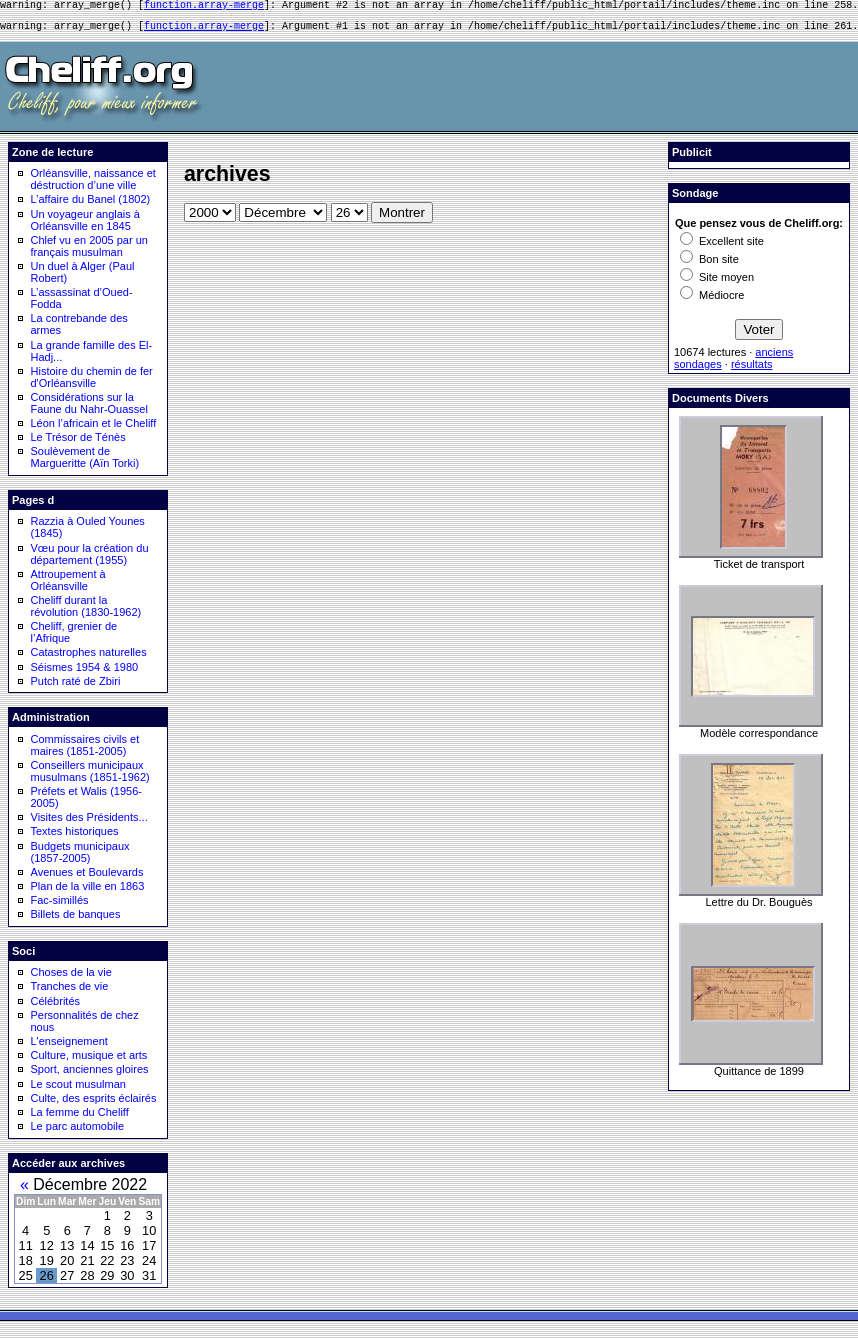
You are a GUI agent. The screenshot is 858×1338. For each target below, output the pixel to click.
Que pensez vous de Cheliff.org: (759, 229)
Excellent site (722, 247)
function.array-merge (204, 7)
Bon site (709, 265)
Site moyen (717, 283)
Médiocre (712, 301)
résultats (752, 370)
